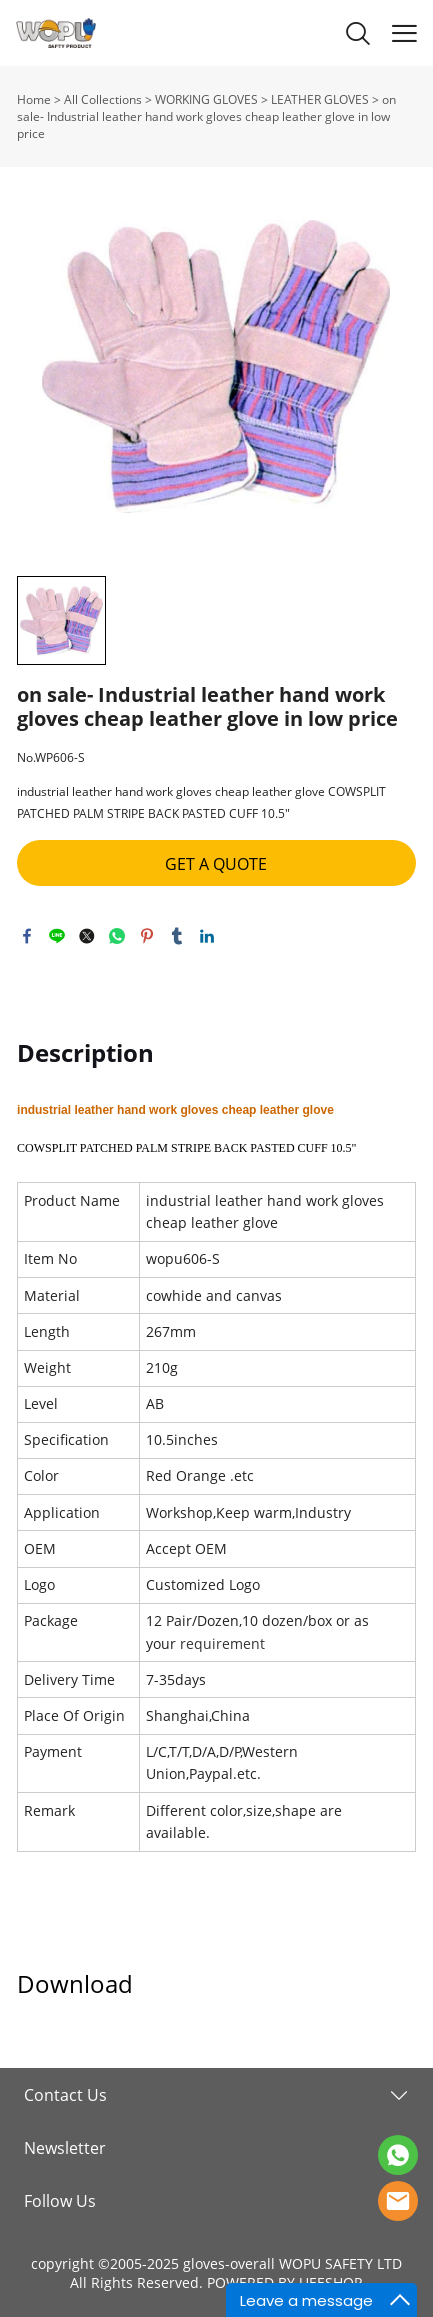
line (57, 936)
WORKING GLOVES (206, 99)
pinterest (147, 936)
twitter (87, 936)
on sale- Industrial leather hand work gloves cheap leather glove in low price (206, 116)
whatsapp (117, 936)
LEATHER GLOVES (320, 99)
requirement (222, 1643)
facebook (27, 936)
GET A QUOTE (216, 864)
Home (34, 99)
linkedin (207, 936)
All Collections (103, 99)
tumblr (177, 936)
